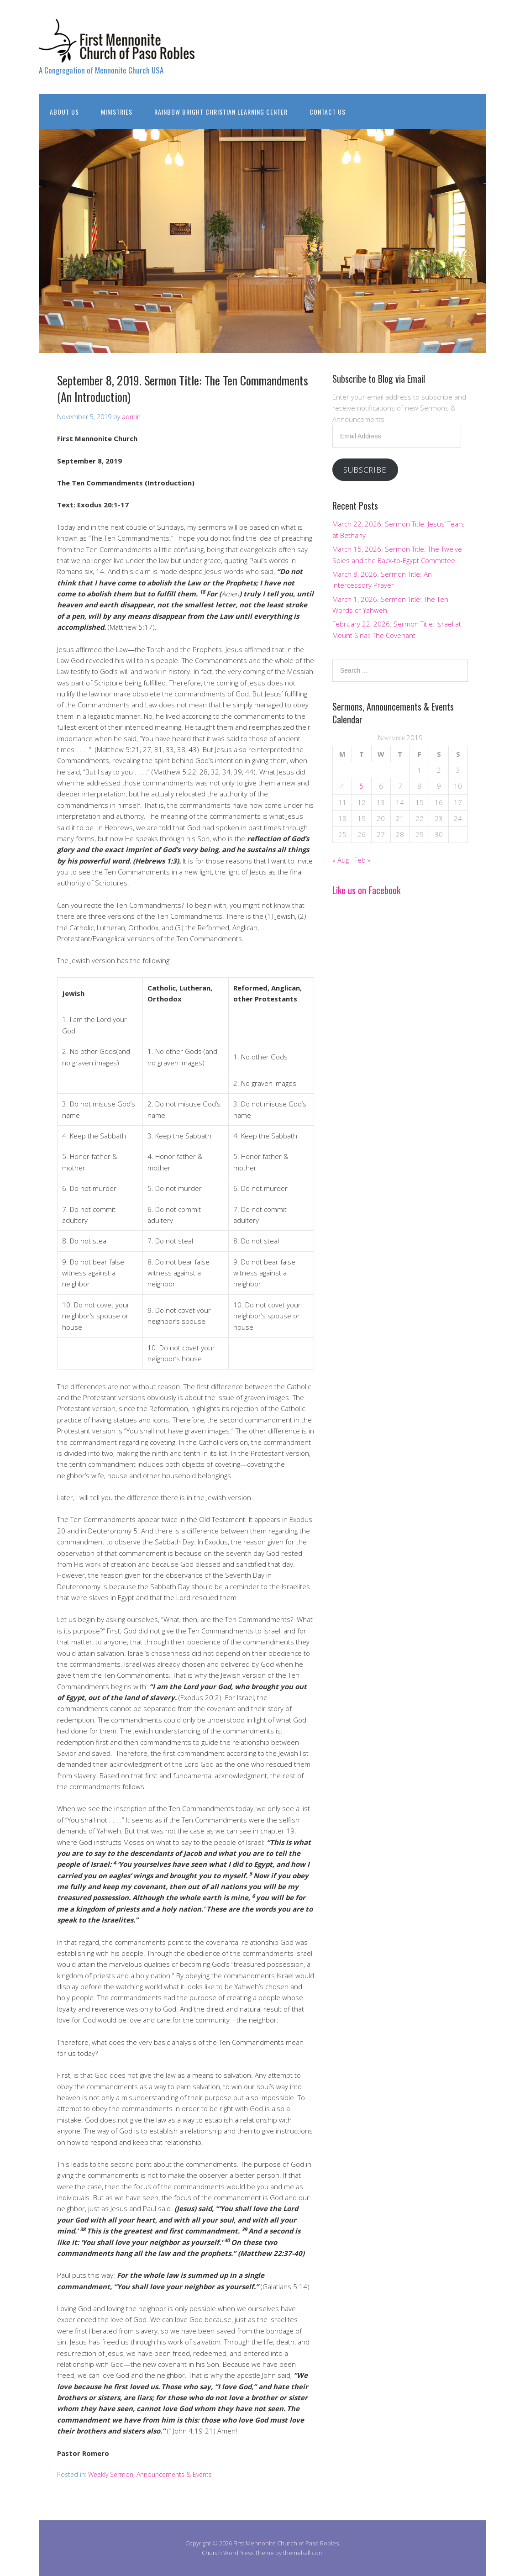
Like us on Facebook (366, 890)
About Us (64, 111)
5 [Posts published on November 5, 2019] (361, 785)
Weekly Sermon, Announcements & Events (150, 2474)
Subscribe (365, 469)
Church (212, 2553)
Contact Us (328, 111)
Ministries (116, 111)
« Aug (340, 859)
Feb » (362, 859)
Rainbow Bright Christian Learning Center (221, 111)
